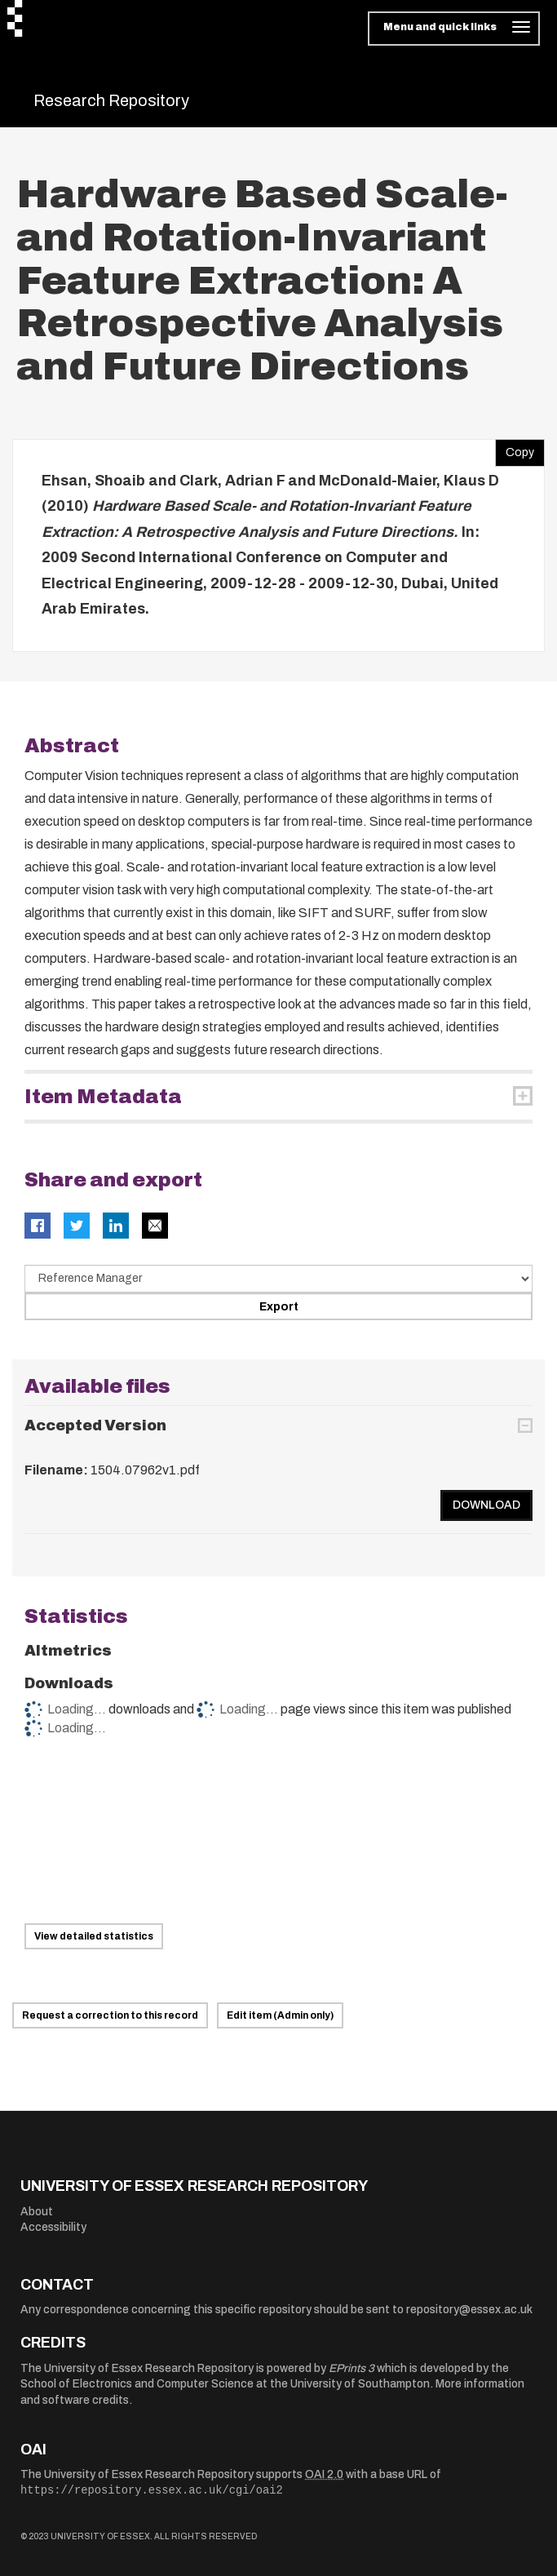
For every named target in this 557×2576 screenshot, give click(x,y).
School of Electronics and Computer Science (137, 2384)
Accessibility (53, 2227)
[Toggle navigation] (454, 28)
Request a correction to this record (110, 2015)
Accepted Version (95, 1425)
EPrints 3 (351, 2368)
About (36, 2212)
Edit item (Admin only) (280, 2015)
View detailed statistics (93, 1936)
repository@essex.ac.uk (469, 2309)
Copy (514, 449)
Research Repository (111, 100)
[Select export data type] (278, 1278)
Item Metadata (103, 1096)
